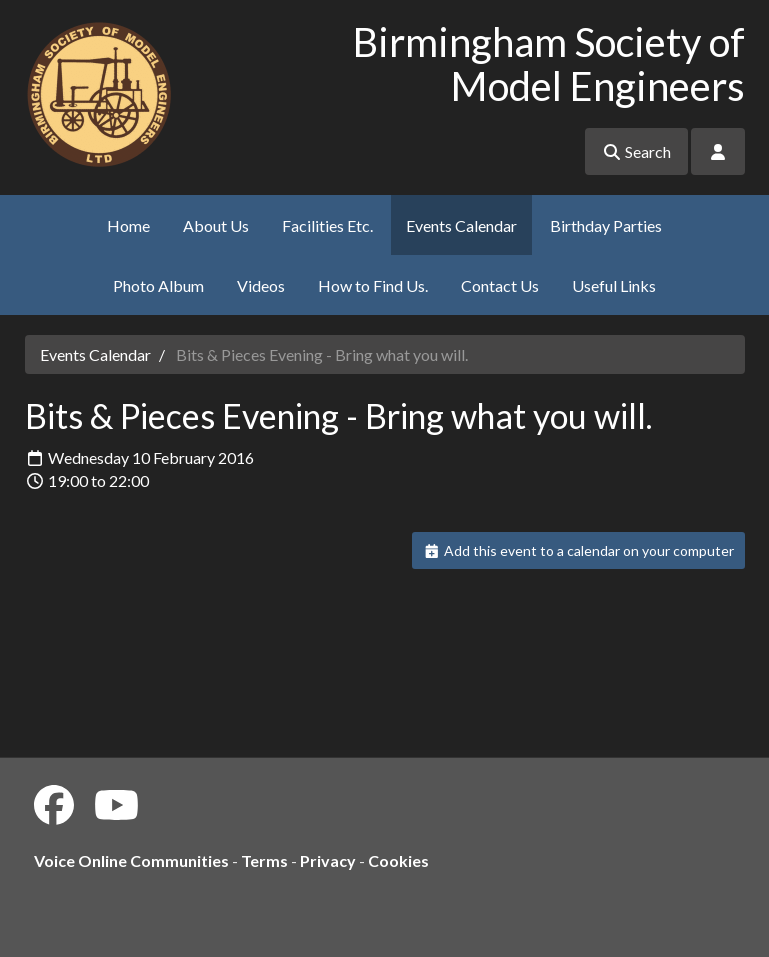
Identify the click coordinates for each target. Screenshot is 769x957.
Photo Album (158, 285)
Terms (264, 860)
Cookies (398, 860)
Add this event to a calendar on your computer (578, 550)
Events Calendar (461, 225)
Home (128, 225)
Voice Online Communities (131, 860)
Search (636, 151)
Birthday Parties (606, 225)
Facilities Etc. (327, 225)
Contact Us (500, 285)
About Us (216, 225)
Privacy (328, 860)
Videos (261, 285)
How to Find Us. (373, 285)
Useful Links (614, 285)
